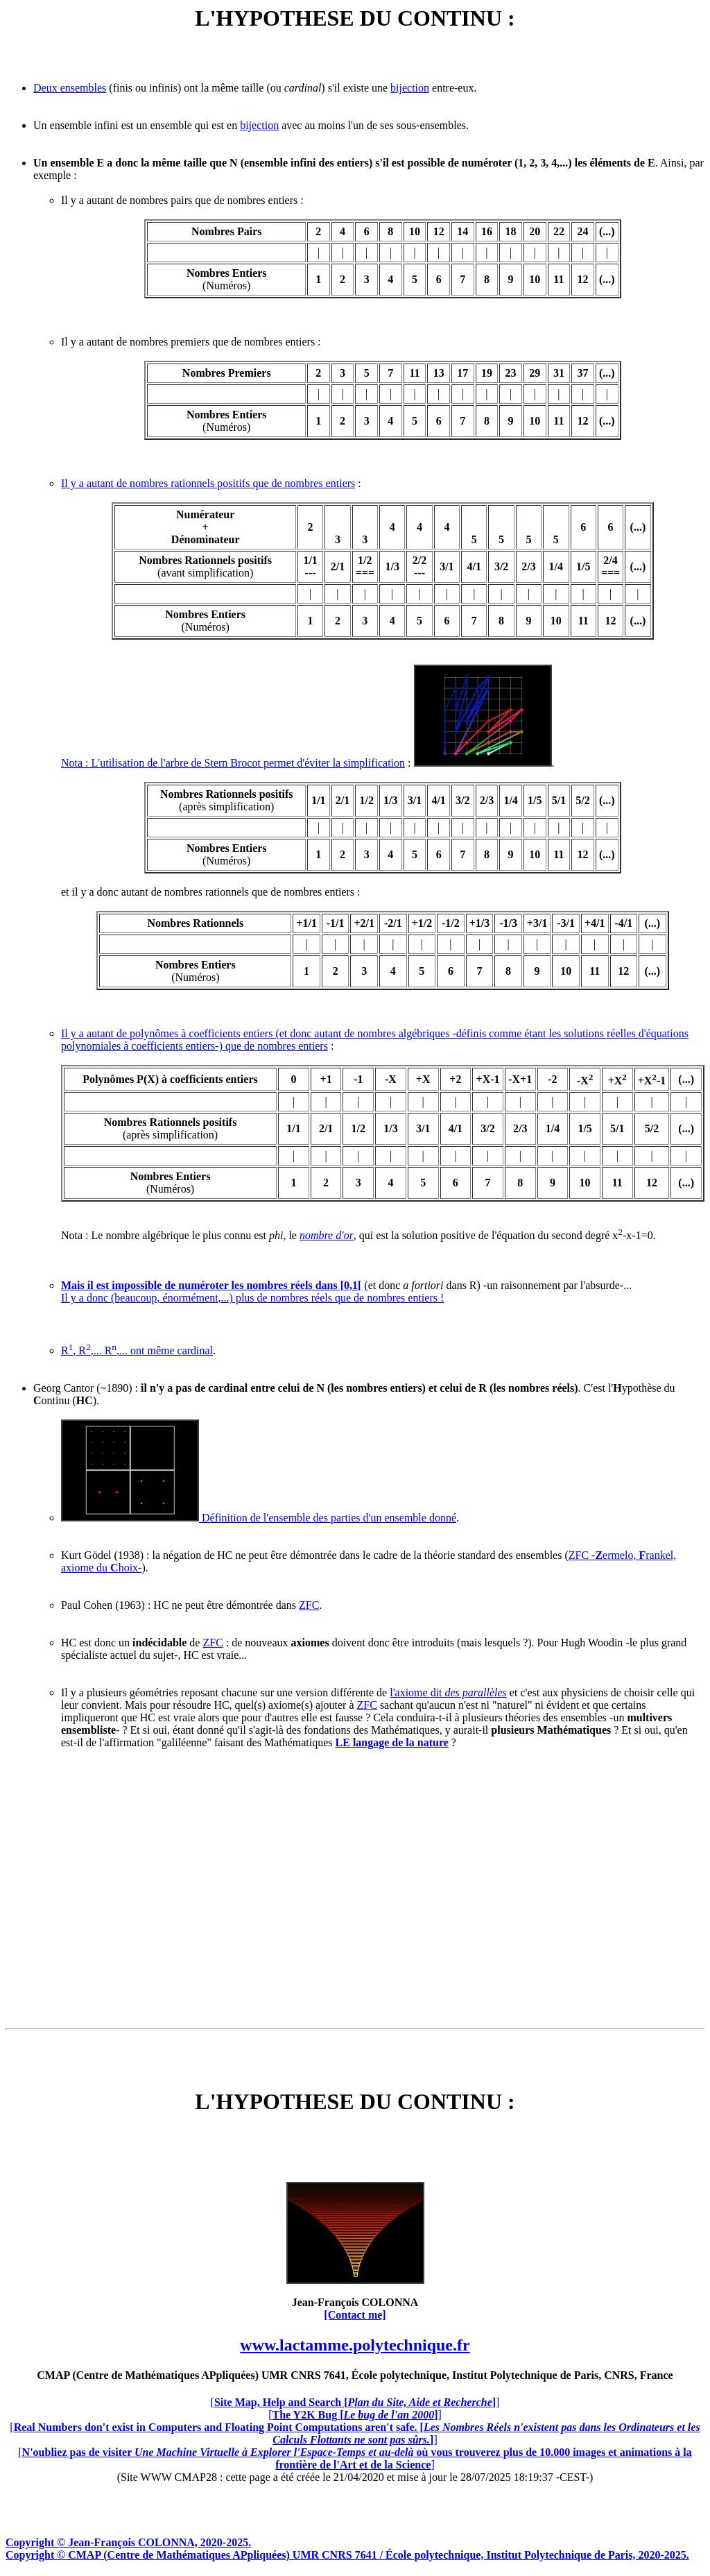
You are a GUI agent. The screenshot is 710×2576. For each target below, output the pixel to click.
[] (355, 2402)
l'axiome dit (448, 1692)
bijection (409, 88)
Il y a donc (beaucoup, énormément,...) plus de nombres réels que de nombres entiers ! (252, 1298)
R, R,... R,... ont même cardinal (137, 1350)
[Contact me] (355, 2315)
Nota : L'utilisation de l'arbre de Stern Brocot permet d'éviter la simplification (233, 763)
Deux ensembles (69, 88)
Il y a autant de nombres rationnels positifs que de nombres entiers (208, 483)
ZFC (309, 1605)
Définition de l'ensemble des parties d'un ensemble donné (258, 1518)
